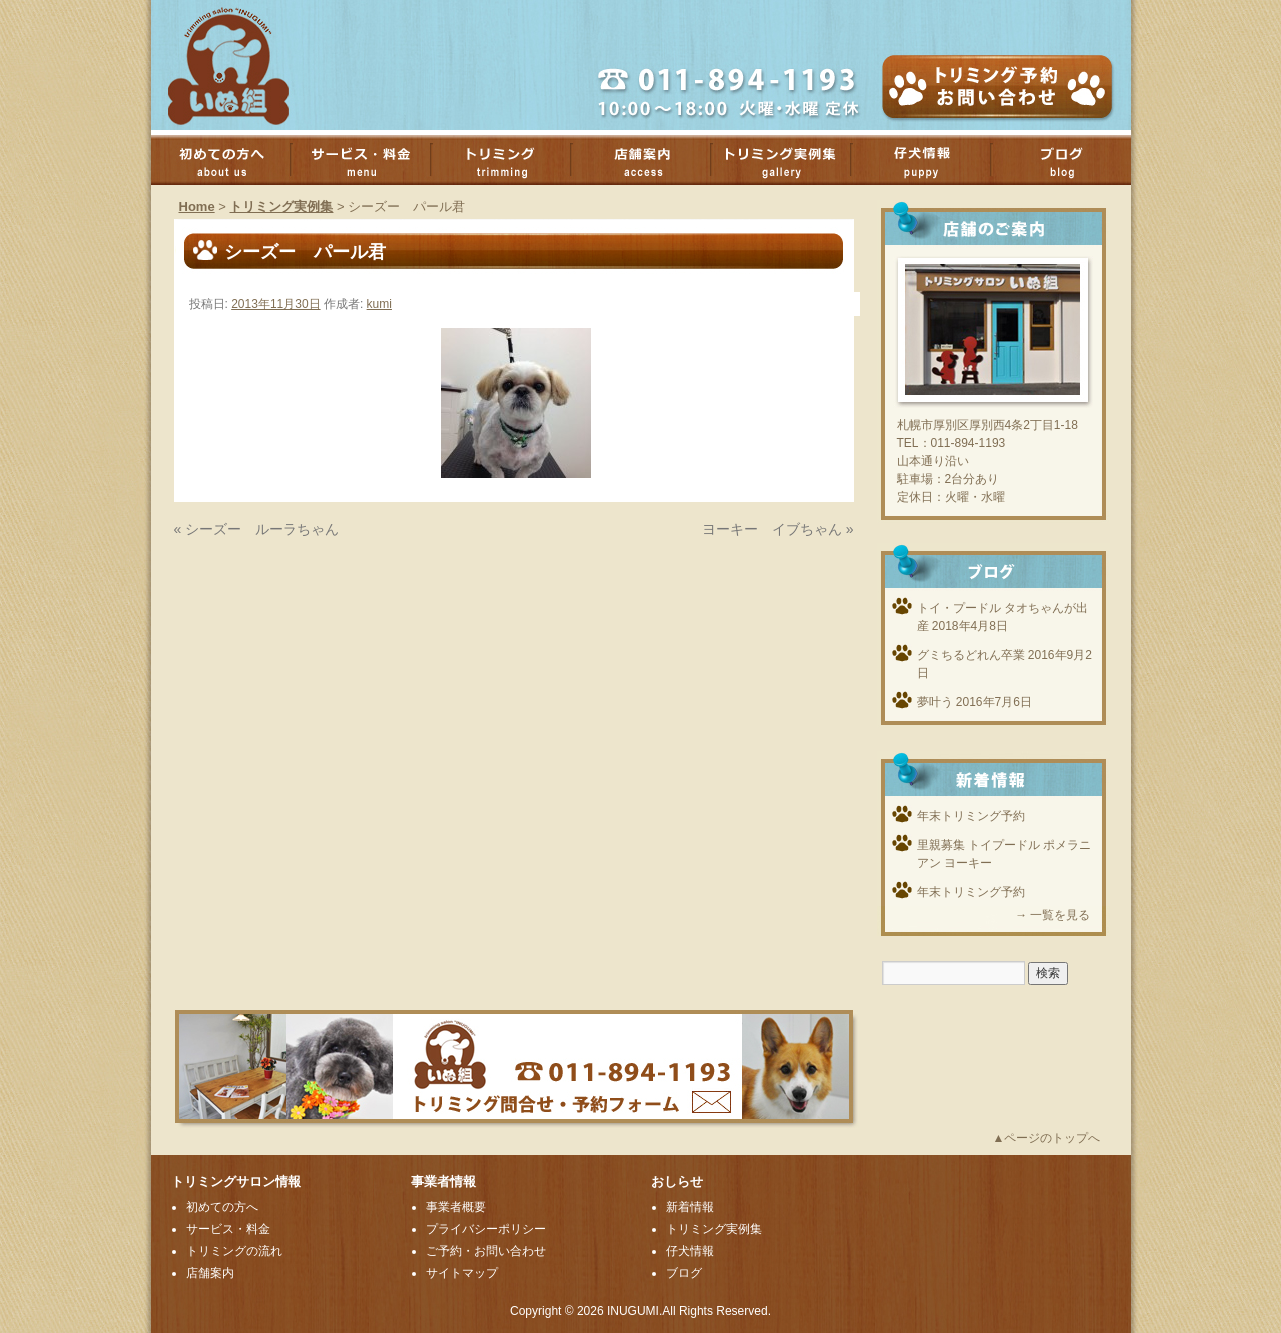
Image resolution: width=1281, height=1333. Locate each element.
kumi (379, 304)
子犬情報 (931, 160)
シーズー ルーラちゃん (262, 529)
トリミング (511, 160)
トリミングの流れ (234, 1251)
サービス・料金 (371, 160)
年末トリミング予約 (971, 816)
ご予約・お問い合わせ (486, 1251)
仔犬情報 (690, 1251)
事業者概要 (456, 1207)
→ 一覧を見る (1052, 915)
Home (197, 206)
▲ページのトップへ (1047, 1138)
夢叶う (935, 702)
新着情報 (690, 1207)
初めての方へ (231, 160)
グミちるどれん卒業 (971, 655)
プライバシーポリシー (486, 1229)
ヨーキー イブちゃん (772, 529)
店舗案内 (651, 160)
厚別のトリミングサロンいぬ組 (246, 65)
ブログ (1071, 160)
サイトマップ (462, 1273)
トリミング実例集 (791, 160)
